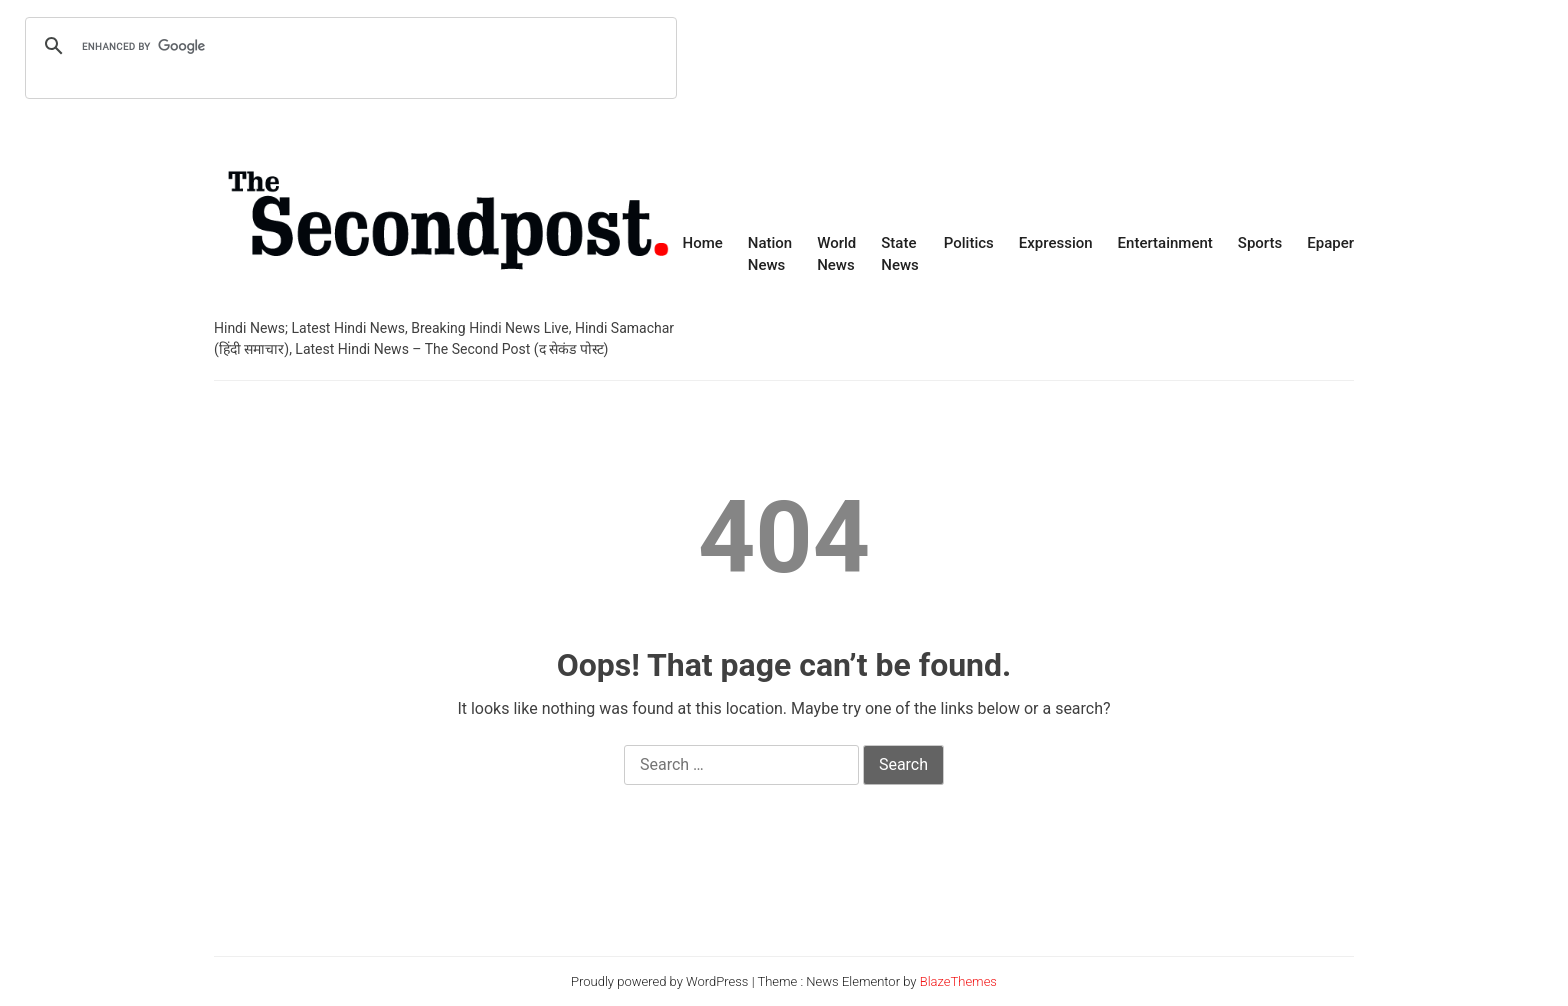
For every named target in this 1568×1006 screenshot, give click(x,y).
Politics (969, 243)
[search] (348, 46)
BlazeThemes (958, 981)
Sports (1260, 243)
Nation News (770, 254)
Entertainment (1165, 243)
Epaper (1330, 243)
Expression (1056, 243)
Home (702, 243)
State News (900, 254)
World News (836, 254)
